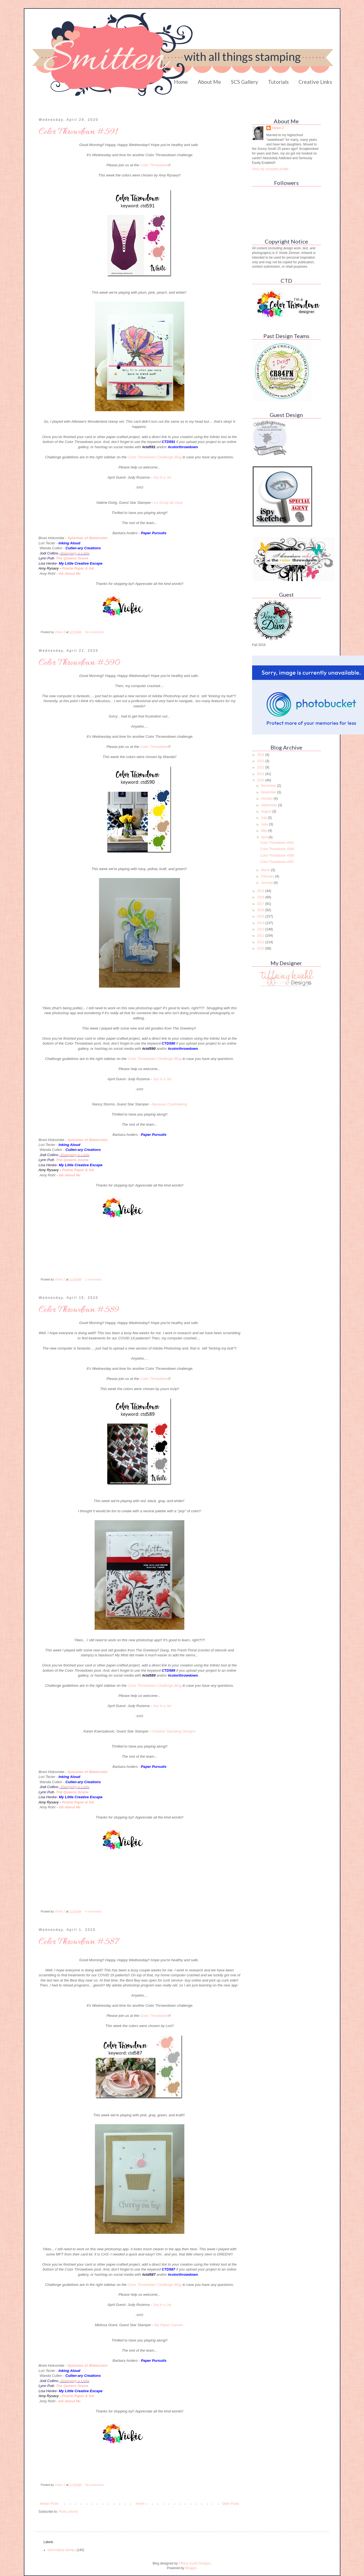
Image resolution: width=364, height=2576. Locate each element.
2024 (261, 755)
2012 (261, 935)
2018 (261, 897)
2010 (261, 948)
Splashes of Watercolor (87, 538)
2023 (261, 761)
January (267, 883)
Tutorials (278, 82)
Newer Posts (49, 2504)
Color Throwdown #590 (79, 663)
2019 (261, 891)
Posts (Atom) (68, 2512)
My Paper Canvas (168, 2325)
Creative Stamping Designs (174, 1731)
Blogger (190, 2568)
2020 (261, 780)
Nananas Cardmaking (169, 1104)
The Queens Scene (72, 558)
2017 (261, 904)
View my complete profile (270, 169)
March (266, 870)
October (267, 798)
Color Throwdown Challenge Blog (154, 457)
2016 (261, 910)
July (264, 818)
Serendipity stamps (62, 2550)
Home (181, 82)
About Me (209, 82)
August (266, 811)
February (268, 876)
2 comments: (94, 1279)
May (264, 831)
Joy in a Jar (162, 477)
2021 (261, 774)
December (269, 786)
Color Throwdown (154, 165)
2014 (261, 923)
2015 (261, 916)
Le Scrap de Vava (168, 503)
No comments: (95, 632)
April (264, 837)
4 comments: (94, 1911)
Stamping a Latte (74, 553)
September (269, 805)
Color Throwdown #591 (78, 132)
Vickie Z (278, 128)
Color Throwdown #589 (79, 1310)
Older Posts (230, 2504)
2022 (261, 767)
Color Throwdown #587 (78, 1942)
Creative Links (315, 82)
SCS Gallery (244, 82)
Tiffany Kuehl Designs (194, 2563)
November (269, 792)
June (265, 824)
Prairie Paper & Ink (78, 568)
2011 (261, 942)
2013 (261, 929)
